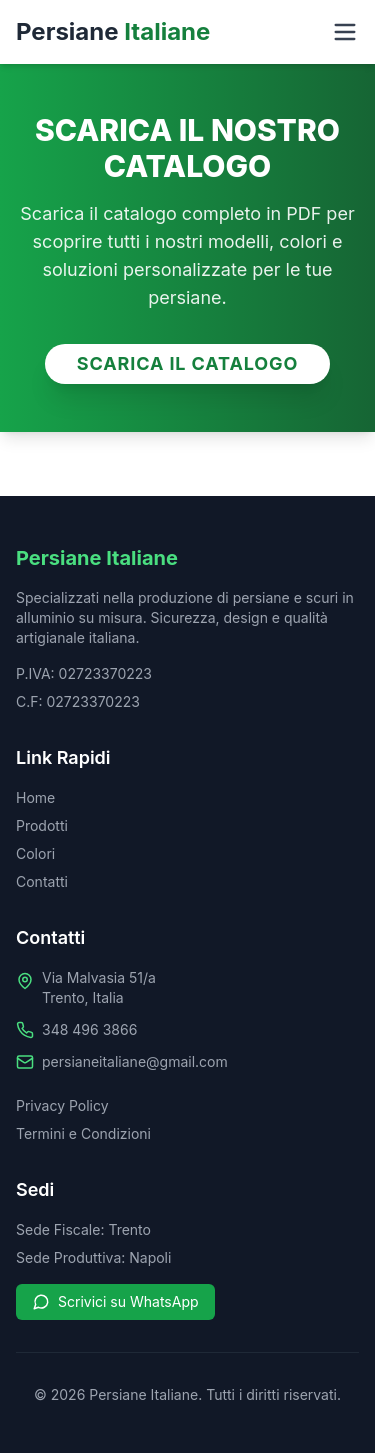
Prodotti (42, 825)
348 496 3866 (89, 1029)
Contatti (42, 881)
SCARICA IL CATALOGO (187, 363)
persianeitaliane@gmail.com (135, 1061)
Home (35, 797)
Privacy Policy (62, 1105)
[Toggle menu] (345, 32)
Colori (35, 853)
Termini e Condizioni (83, 1133)
